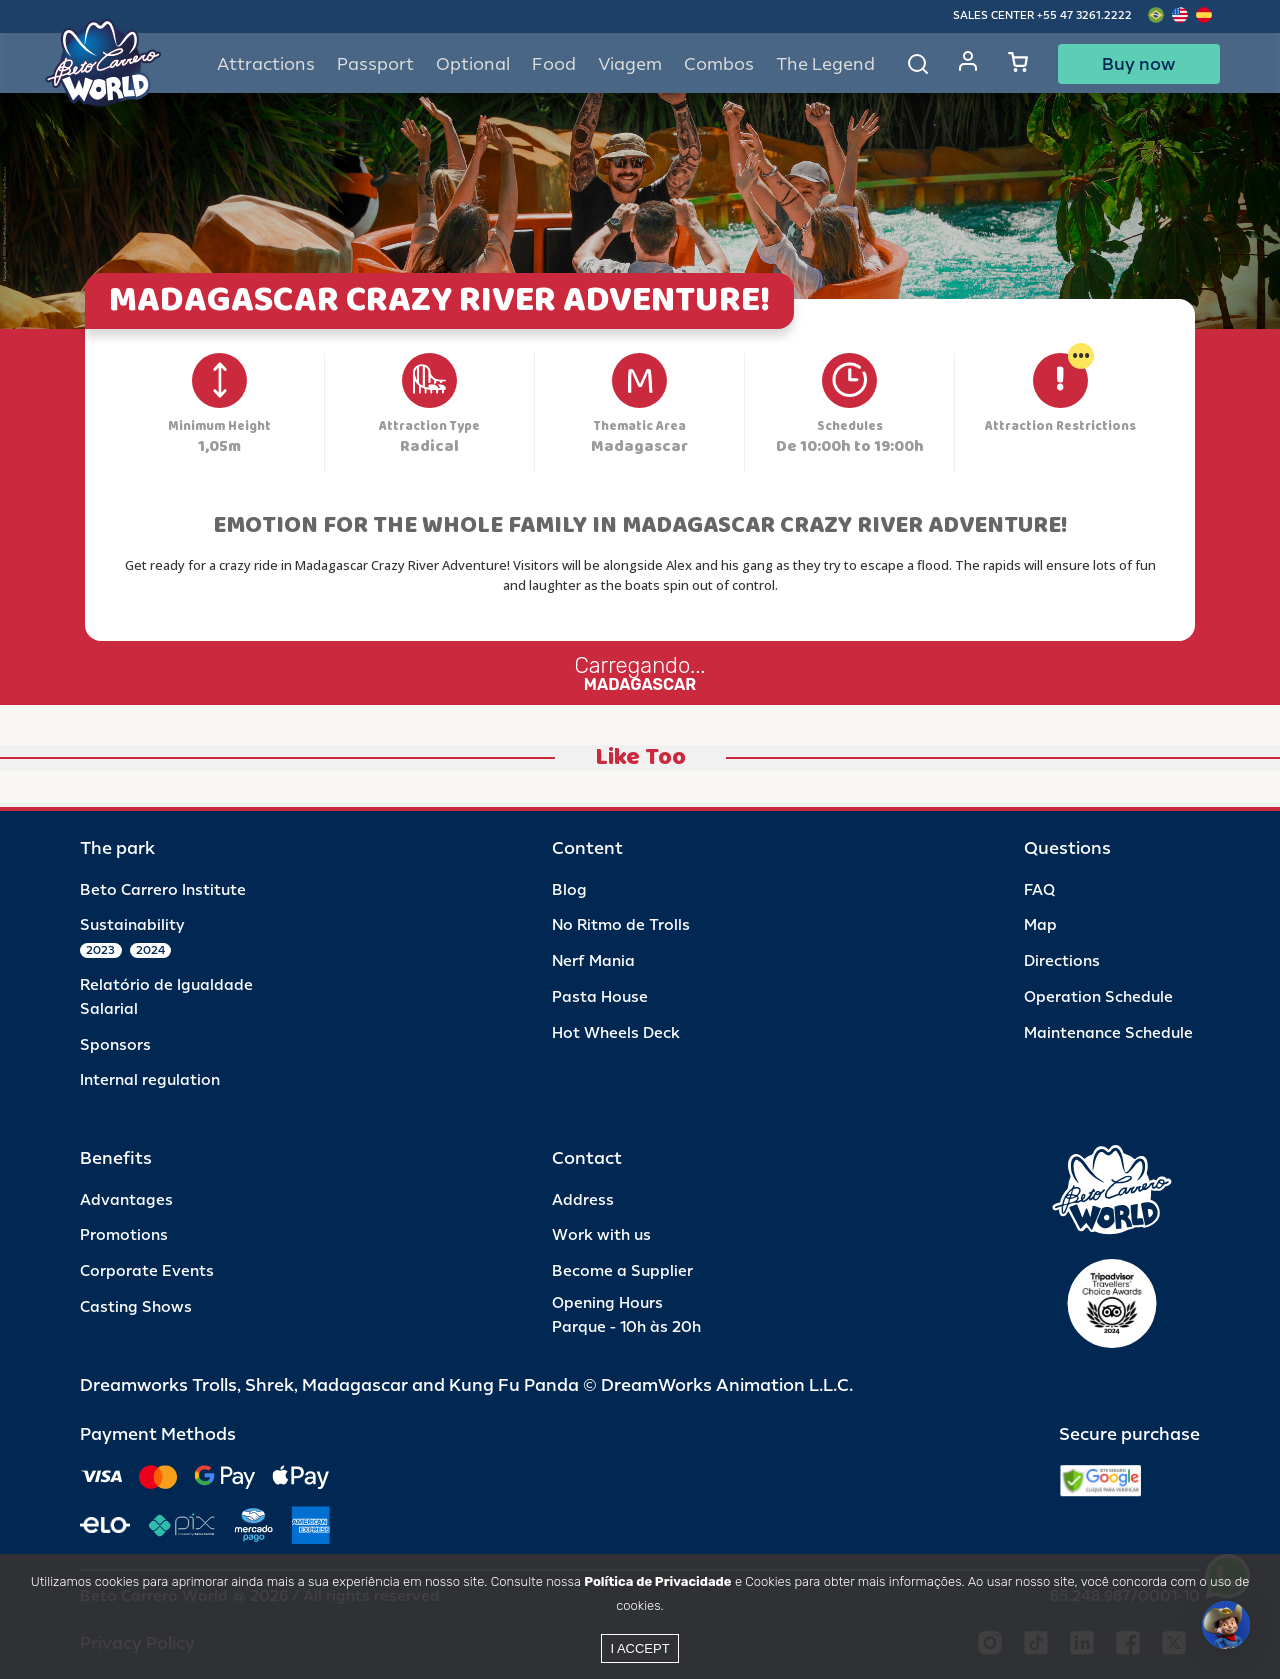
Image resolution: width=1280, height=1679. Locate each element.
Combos (719, 64)
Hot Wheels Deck (616, 1033)
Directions (1062, 961)
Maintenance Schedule (1108, 1033)
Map (1040, 925)
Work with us (601, 1235)
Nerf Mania (593, 961)
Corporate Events (147, 1271)
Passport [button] (375, 64)
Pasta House (600, 997)
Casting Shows (136, 1307)
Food (554, 64)
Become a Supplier (622, 1271)
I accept (639, 1648)
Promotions (124, 1235)
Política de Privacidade (657, 1581)
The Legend (825, 64)
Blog (569, 890)
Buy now (1138, 64)
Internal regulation (150, 1080)
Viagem (630, 64)
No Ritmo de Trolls (621, 925)
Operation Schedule (1098, 997)
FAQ (1039, 890)
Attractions (266, 64)
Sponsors (115, 1045)
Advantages (126, 1200)
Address (583, 1200)
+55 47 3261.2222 (1084, 15)
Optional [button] (473, 64)
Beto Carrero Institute (163, 890)
